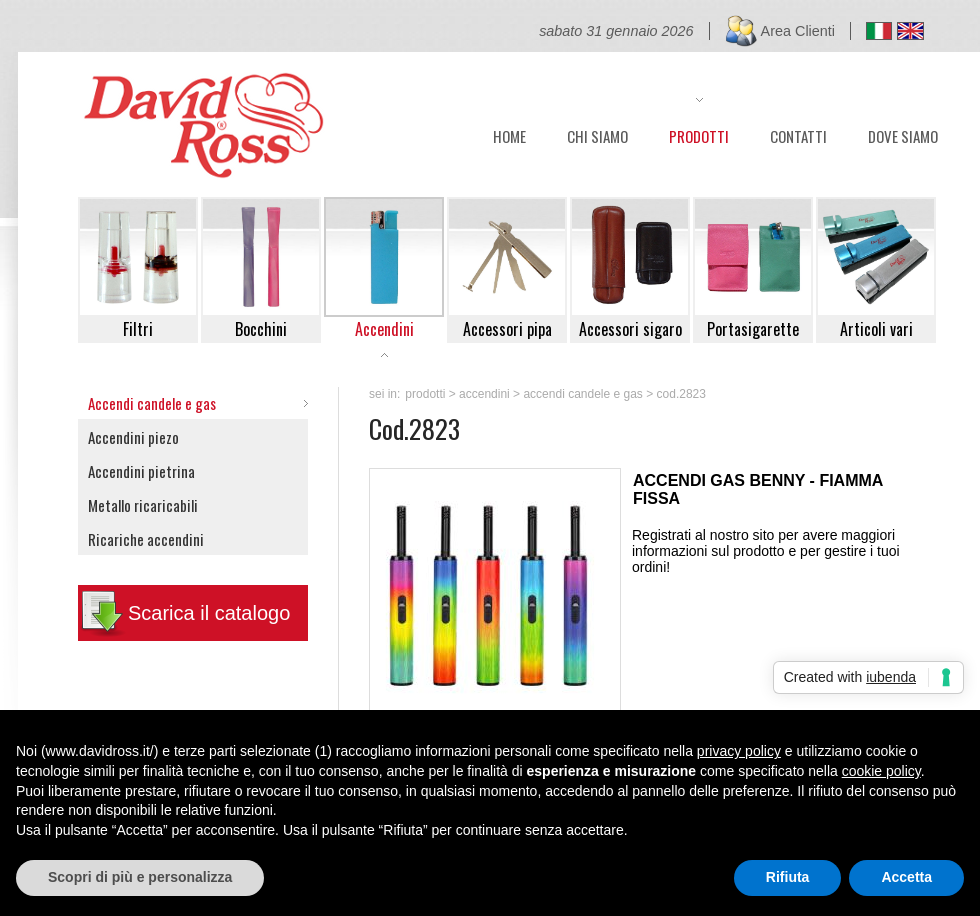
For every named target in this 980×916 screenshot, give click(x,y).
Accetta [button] (906, 877)
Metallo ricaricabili (143, 505)
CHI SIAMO (597, 134)
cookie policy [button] (881, 771)
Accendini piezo (133, 437)
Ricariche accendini (146, 539)
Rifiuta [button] (788, 877)
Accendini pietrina (141, 471)
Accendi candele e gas (152, 403)
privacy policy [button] (739, 751)
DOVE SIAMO (903, 134)
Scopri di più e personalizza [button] (140, 877)
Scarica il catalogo (209, 613)
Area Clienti (798, 31)
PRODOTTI (699, 134)
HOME (509, 134)
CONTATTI (798, 134)
